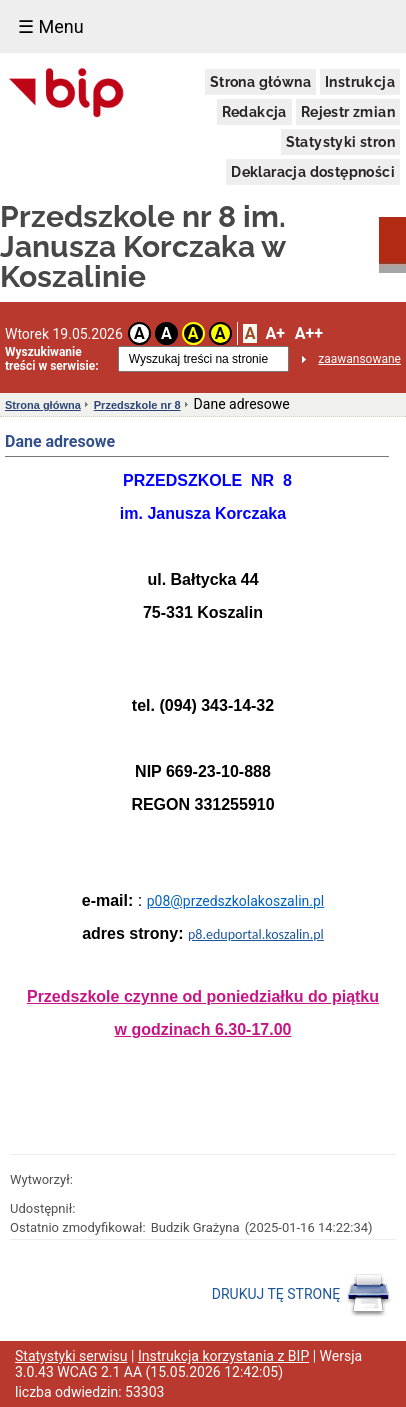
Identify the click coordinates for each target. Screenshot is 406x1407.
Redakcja (254, 112)
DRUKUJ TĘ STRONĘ (301, 1295)
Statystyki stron (340, 142)
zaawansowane (359, 359)
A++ (309, 333)
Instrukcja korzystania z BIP (223, 1356)
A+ (274, 333)
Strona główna (260, 82)
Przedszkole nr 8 (137, 405)
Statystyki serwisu (71, 1356)
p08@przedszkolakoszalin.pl (236, 901)
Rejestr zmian (348, 112)
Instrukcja (360, 82)
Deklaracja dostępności (313, 172)
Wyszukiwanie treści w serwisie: (52, 359)
